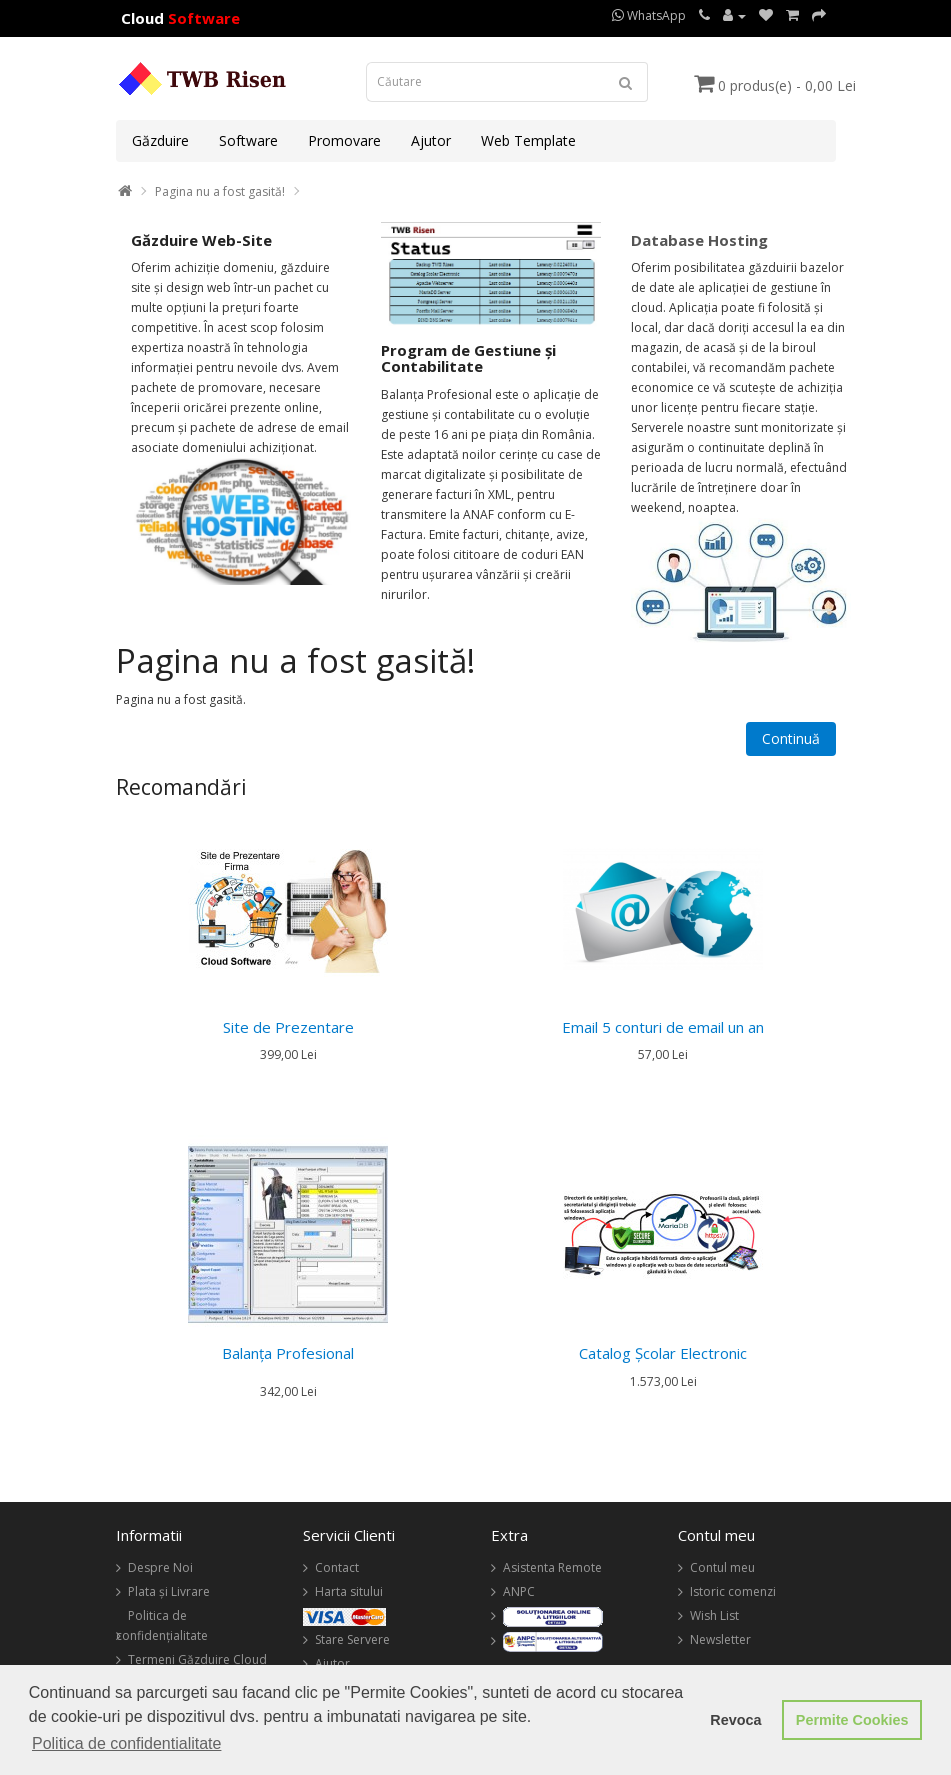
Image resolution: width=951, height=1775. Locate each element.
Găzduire (160, 140)
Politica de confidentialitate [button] (126, 1743)
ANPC (519, 1591)
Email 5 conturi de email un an (663, 1027)
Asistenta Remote (552, 1567)
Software (248, 140)
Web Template (528, 140)
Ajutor (431, 140)
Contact (337, 1567)
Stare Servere (352, 1639)
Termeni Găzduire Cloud (197, 1659)
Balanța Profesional (288, 1353)
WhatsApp (649, 15)
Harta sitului (349, 1591)
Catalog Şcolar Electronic (663, 1353)
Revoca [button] (735, 1720)
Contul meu (722, 1567)
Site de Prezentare (288, 1027)
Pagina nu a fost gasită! (220, 191)
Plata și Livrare (169, 1591)
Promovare (344, 140)
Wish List (714, 1615)
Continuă (791, 738)
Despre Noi (160, 1567)
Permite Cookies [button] (852, 1720)
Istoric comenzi (733, 1591)
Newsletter (720, 1639)
